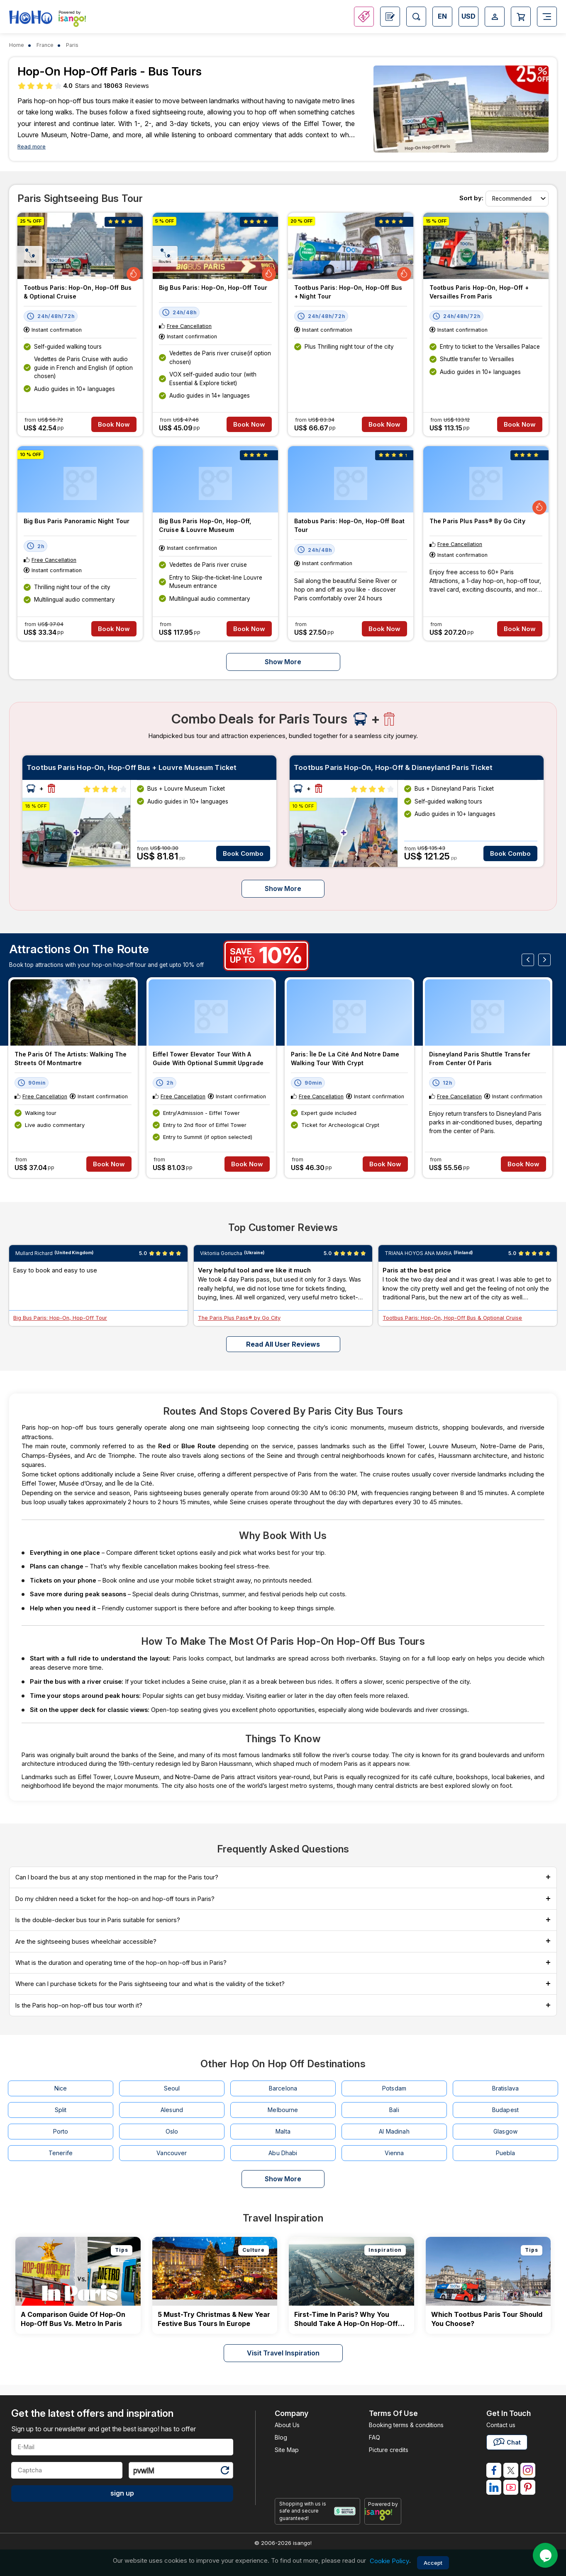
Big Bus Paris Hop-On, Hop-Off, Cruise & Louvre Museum (205, 525)
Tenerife (61, 2152)
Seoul (172, 2088)
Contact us (500, 2424)
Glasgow (505, 2131)
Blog (281, 2437)
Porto (60, 2131)
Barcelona (283, 2088)
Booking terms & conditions (406, 2424)
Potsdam (394, 2088)
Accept (433, 2562)
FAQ (374, 2437)
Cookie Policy (389, 2561)
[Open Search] (416, 17)
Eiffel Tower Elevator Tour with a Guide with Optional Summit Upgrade (208, 1058)
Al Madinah (394, 2131)
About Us (287, 2424)
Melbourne (283, 2109)
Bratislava (505, 2088)
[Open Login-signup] (495, 17)
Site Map (287, 2449)
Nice (60, 2088)
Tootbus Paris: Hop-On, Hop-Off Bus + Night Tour (348, 292)
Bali (394, 2109)
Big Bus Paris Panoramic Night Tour (76, 520)
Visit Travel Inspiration (283, 2353)
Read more (31, 146)
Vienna (394, 2152)
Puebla (505, 2152)
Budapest (505, 2109)
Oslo (172, 2131)
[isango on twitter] (510, 2470)
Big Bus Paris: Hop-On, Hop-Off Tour (213, 287)
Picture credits (388, 2449)
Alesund (172, 2109)
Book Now (114, 424)
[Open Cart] (521, 17)
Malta (283, 2131)
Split (61, 2109)
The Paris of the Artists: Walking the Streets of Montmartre (71, 1058)
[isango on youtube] (510, 2487)
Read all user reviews (283, 1344)
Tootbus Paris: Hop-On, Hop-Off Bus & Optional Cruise (78, 292)
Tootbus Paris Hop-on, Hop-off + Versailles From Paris (479, 292)
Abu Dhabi (282, 2152)
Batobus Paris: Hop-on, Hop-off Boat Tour (349, 525)
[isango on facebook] (493, 2470)
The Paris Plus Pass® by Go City (477, 520)
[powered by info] (383, 2514)
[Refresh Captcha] (224, 2471)
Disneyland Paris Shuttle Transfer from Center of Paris (479, 1058)
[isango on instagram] (527, 2470)
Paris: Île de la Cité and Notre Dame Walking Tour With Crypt (345, 1058)
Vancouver (171, 2152)
